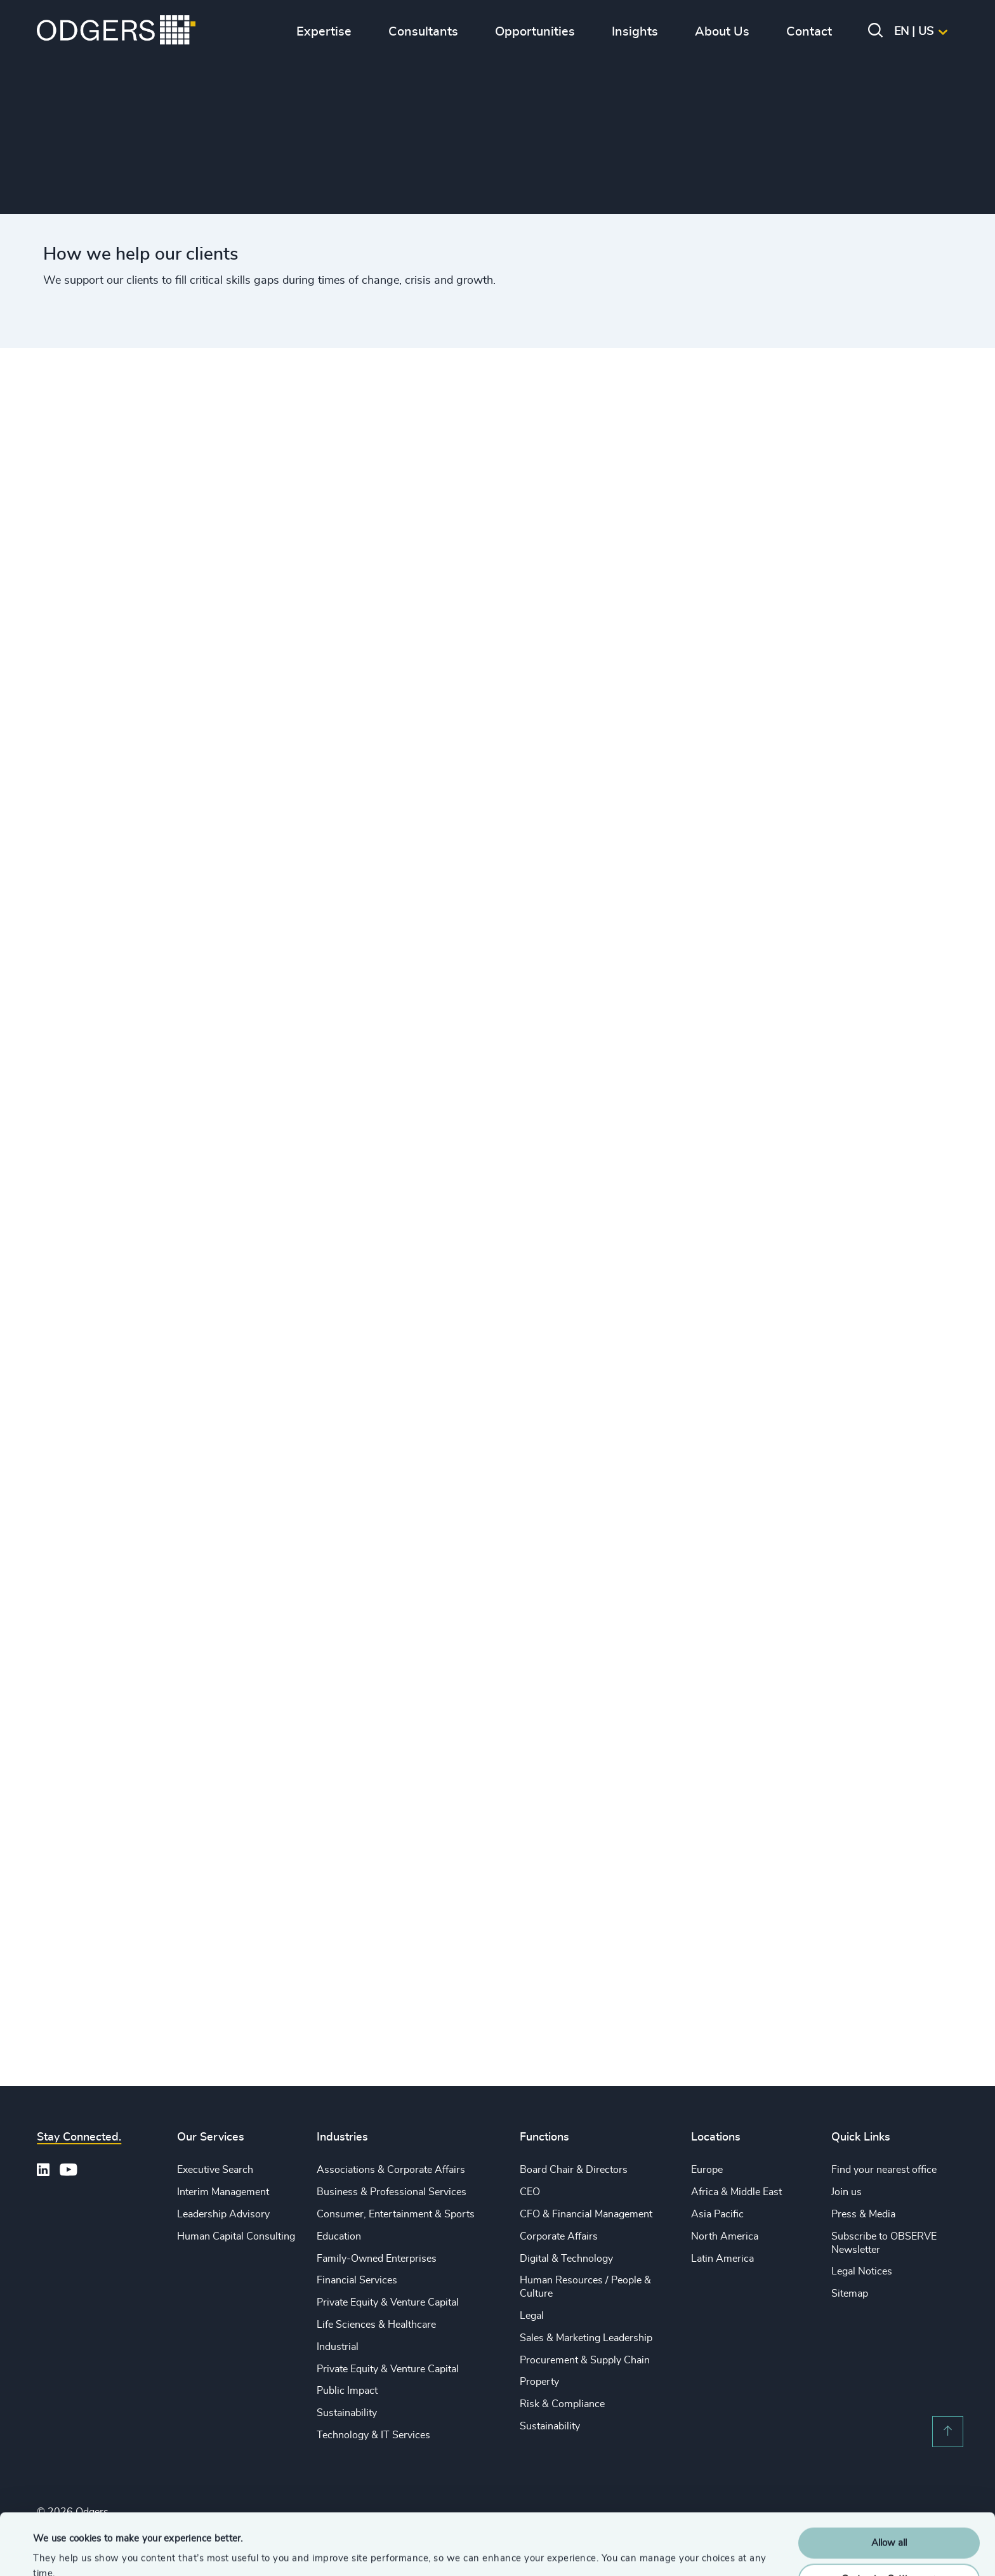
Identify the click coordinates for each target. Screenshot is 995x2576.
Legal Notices (861, 2271)
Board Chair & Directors (574, 2170)
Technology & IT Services (373, 2435)
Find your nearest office (884, 2170)
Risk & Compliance (562, 2404)
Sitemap (849, 2293)
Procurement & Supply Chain (585, 2360)
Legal (532, 2316)
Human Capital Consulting (236, 2236)
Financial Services (357, 2280)
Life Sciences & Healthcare (376, 2325)
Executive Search (215, 2170)
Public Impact (347, 2391)
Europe (707, 2170)
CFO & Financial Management (586, 2214)
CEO (530, 2192)
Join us (846, 2192)
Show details (60, 2551)
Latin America (722, 2259)
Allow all (889, 2485)
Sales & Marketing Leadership (586, 2338)
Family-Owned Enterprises (377, 2259)
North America (724, 2236)
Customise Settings (889, 2521)
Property (539, 2382)
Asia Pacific (717, 2214)
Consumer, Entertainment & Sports (396, 2214)
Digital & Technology (566, 2259)
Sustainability (347, 2413)
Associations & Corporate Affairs (391, 2170)
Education (339, 2236)
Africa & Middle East (736, 2192)
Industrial (338, 2347)
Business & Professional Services (391, 2192)
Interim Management (223, 2192)
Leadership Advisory (223, 2214)
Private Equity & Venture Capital (388, 2302)
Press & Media (863, 2214)
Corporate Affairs (559, 2236)
